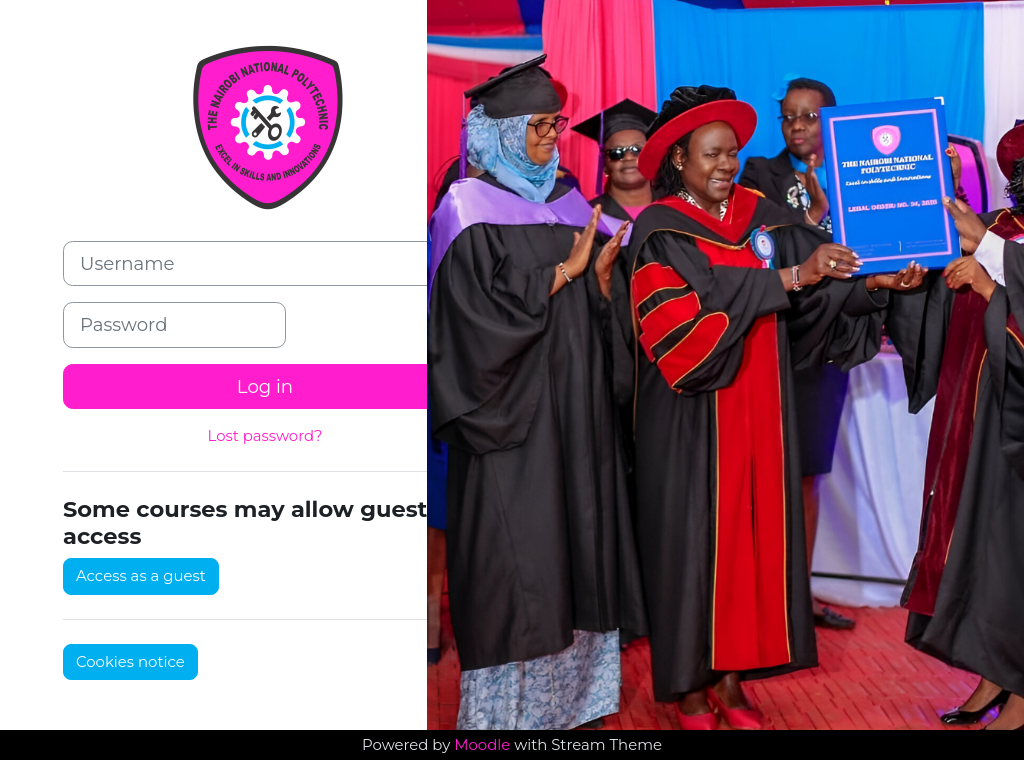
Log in (265, 386)
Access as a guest (141, 576)
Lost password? (264, 436)
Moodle (482, 745)
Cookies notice (130, 662)
